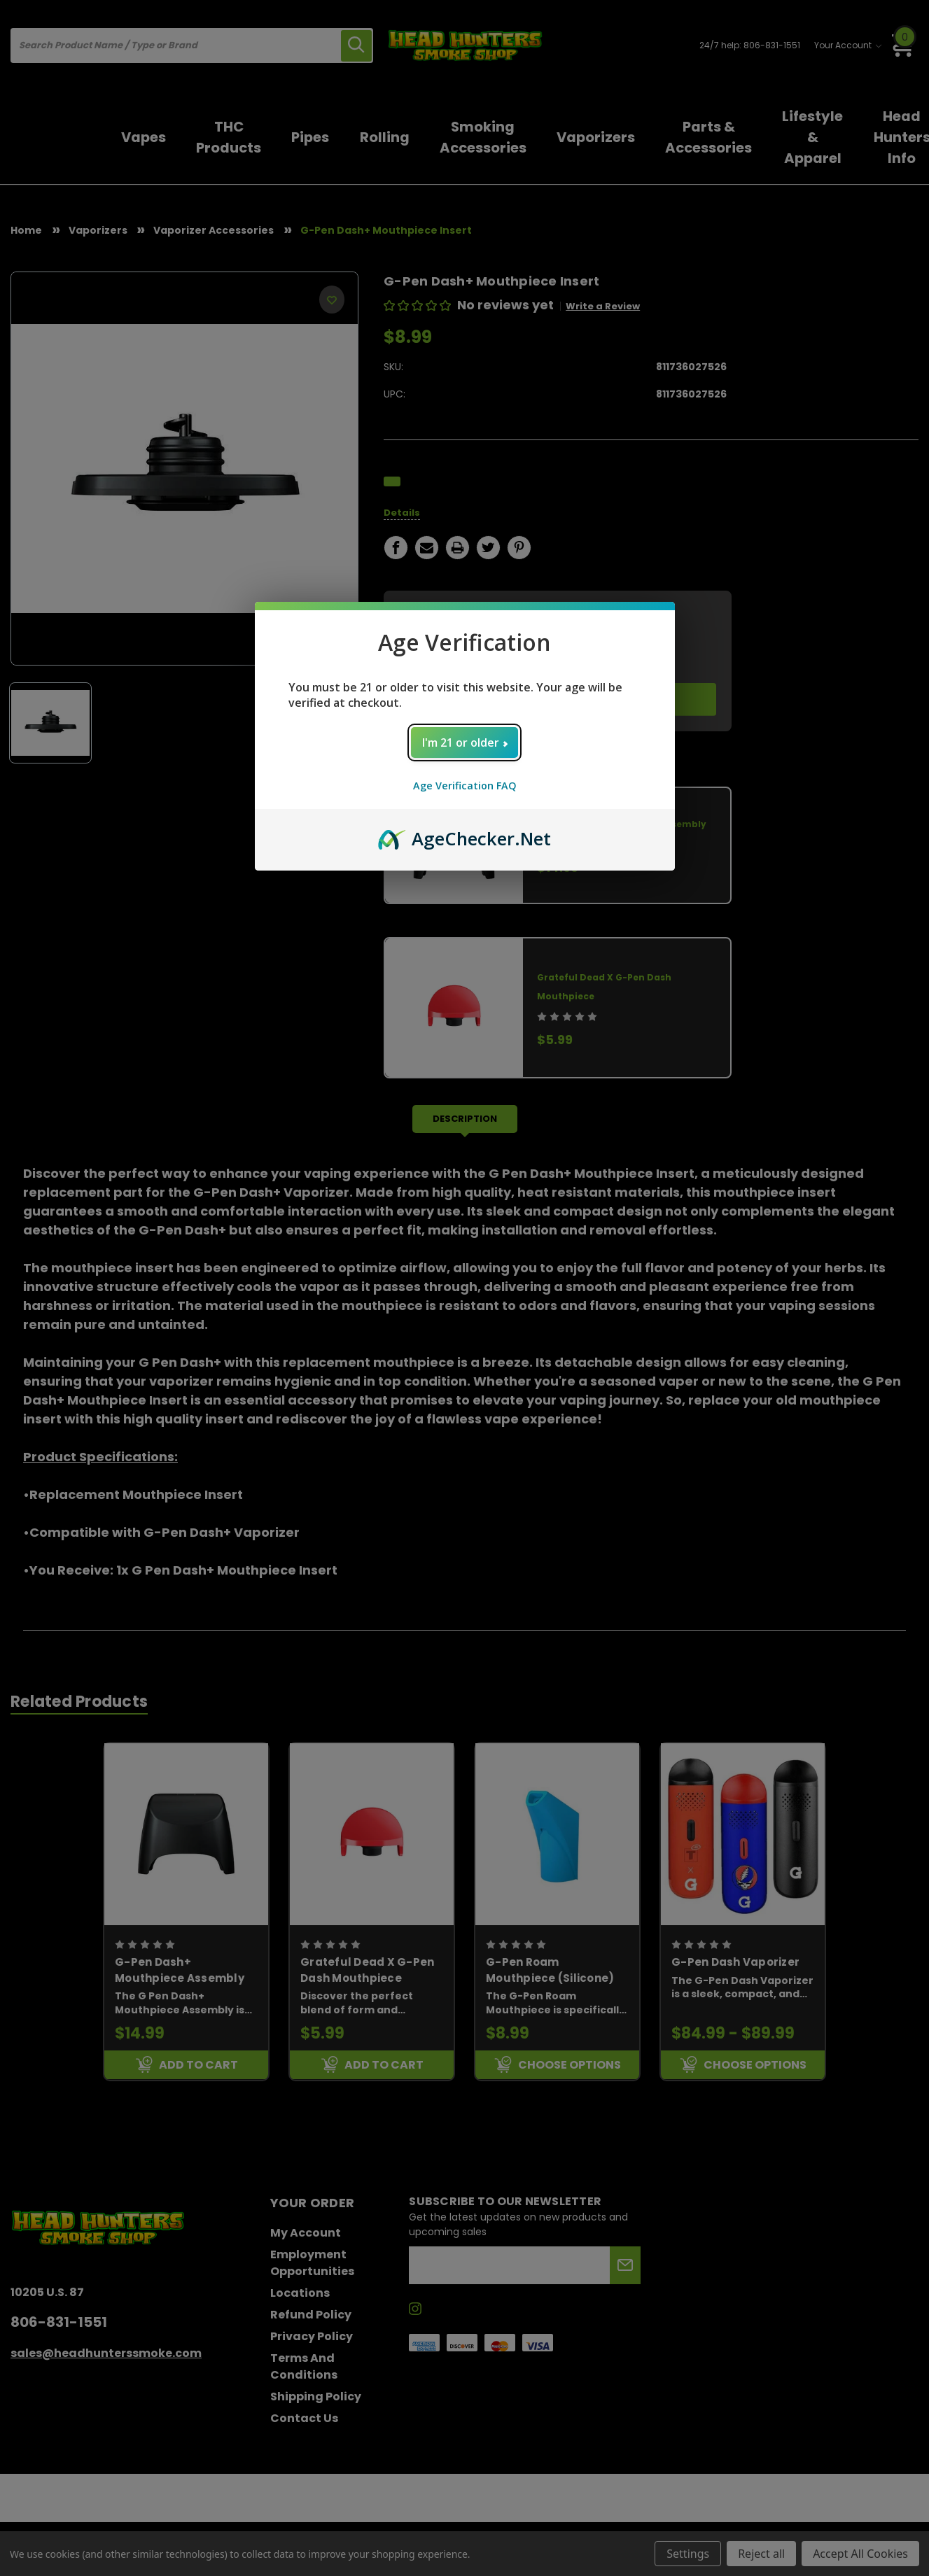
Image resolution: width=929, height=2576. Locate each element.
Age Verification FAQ (465, 785)
